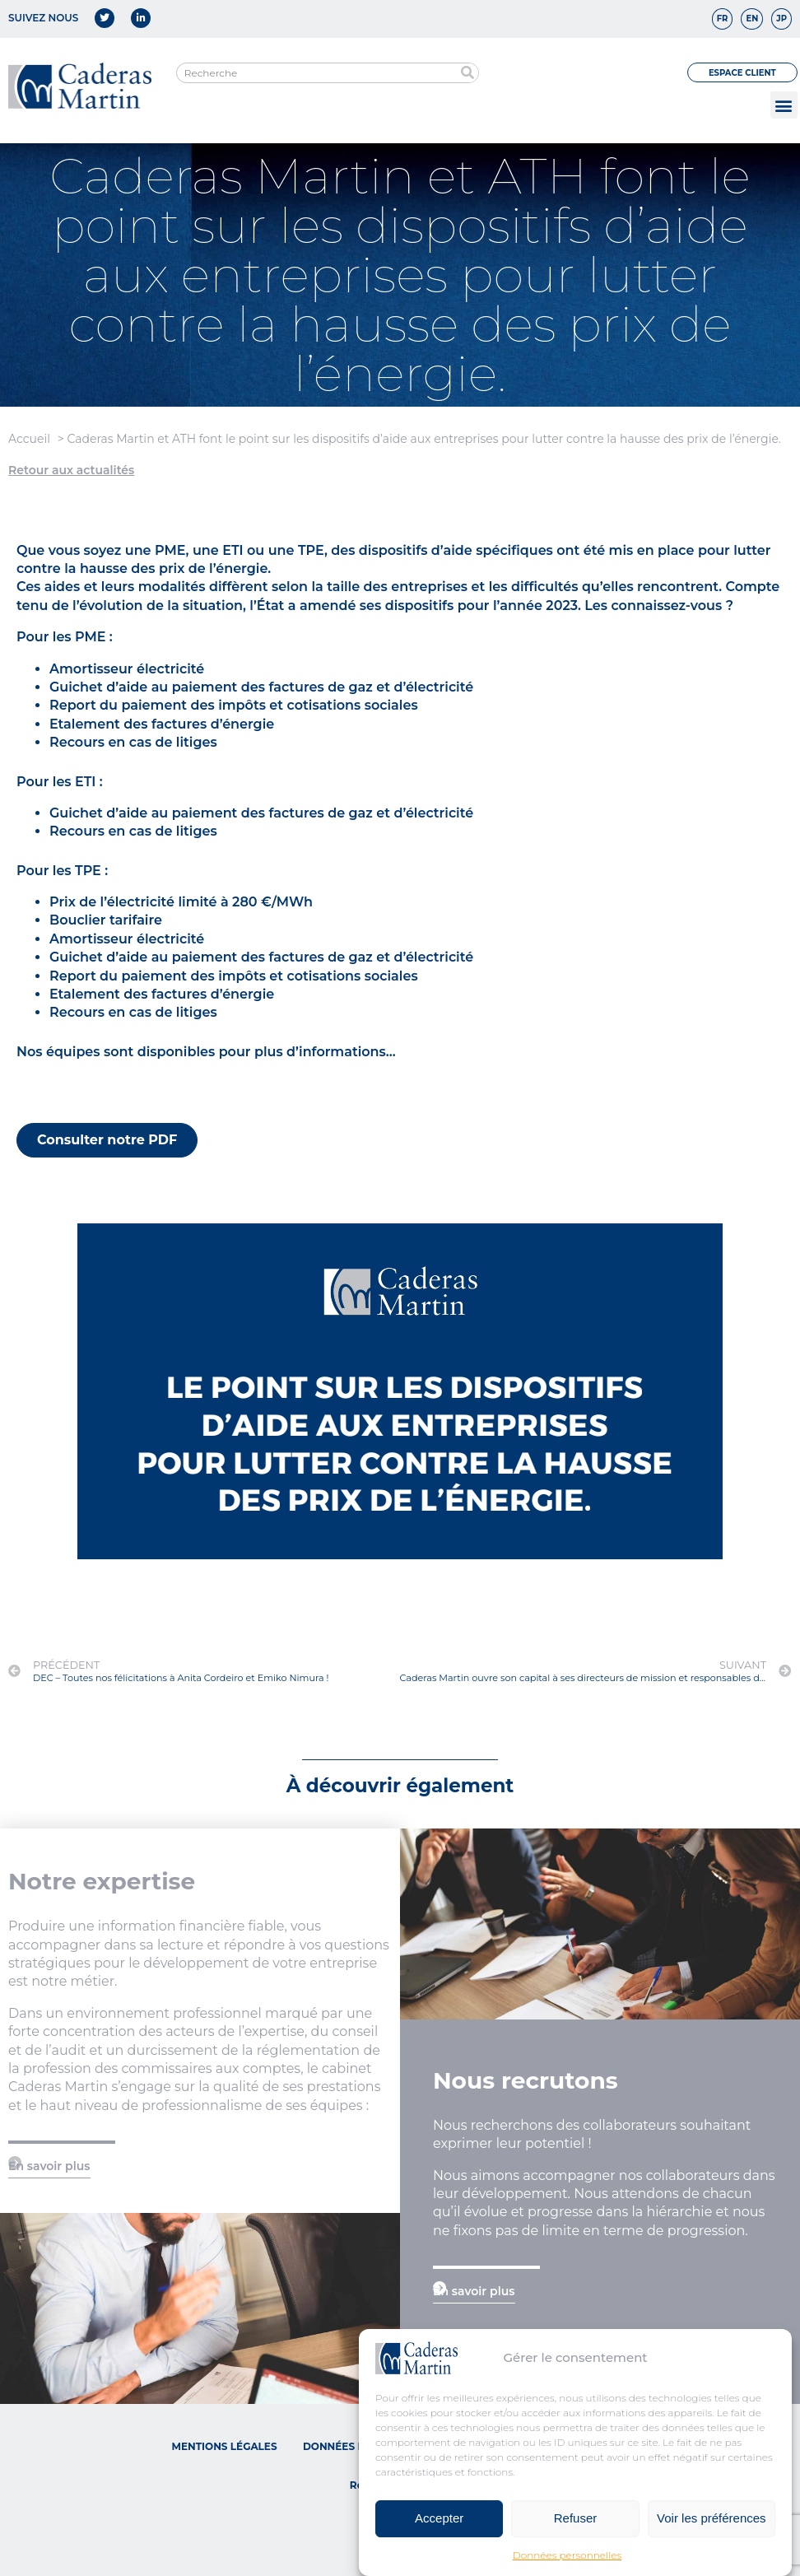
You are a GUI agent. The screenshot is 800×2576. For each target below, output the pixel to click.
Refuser (576, 2518)
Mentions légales (224, 2446)
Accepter (439, 2518)
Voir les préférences (711, 2518)
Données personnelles (567, 2555)
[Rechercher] (468, 72)
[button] (784, 105)
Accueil (29, 438)
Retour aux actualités (71, 470)
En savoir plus (49, 2166)
